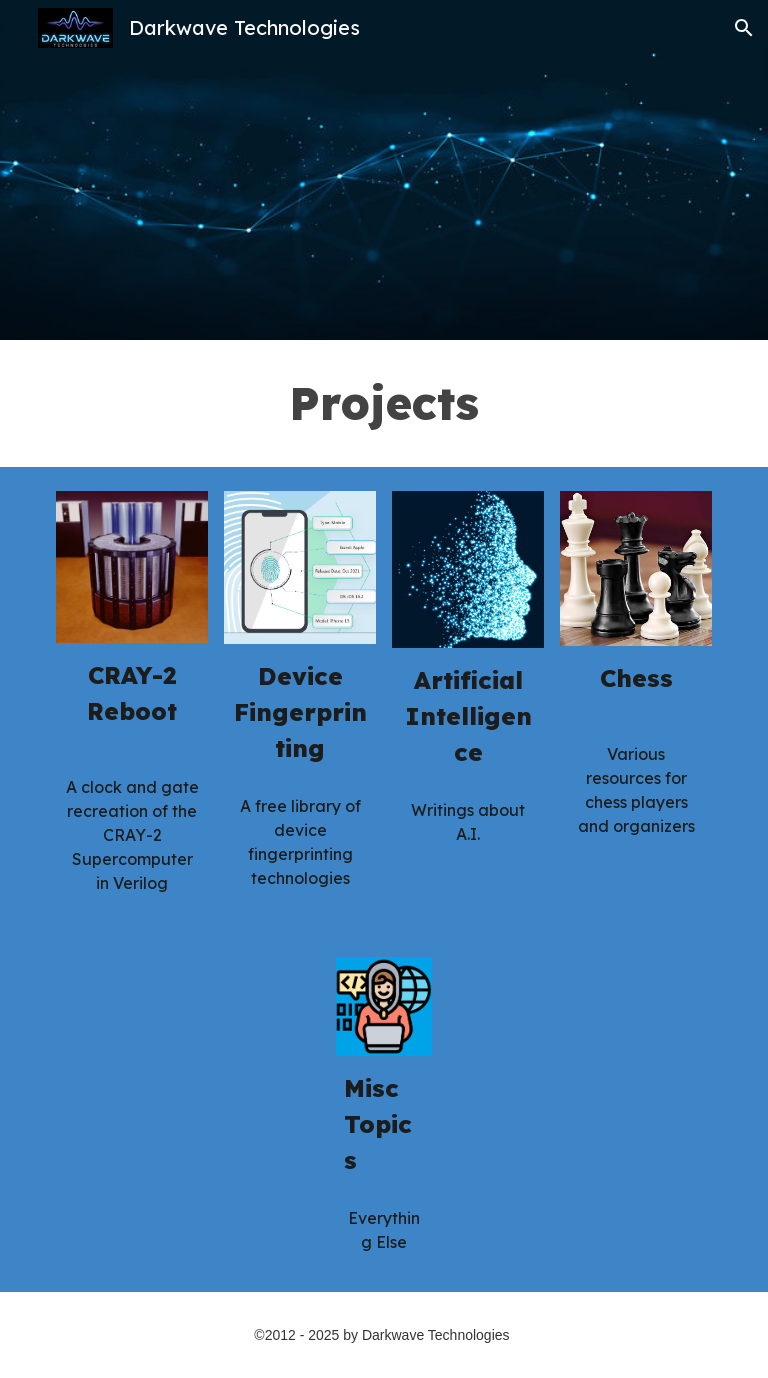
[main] (383, 403)
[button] (744, 28)
